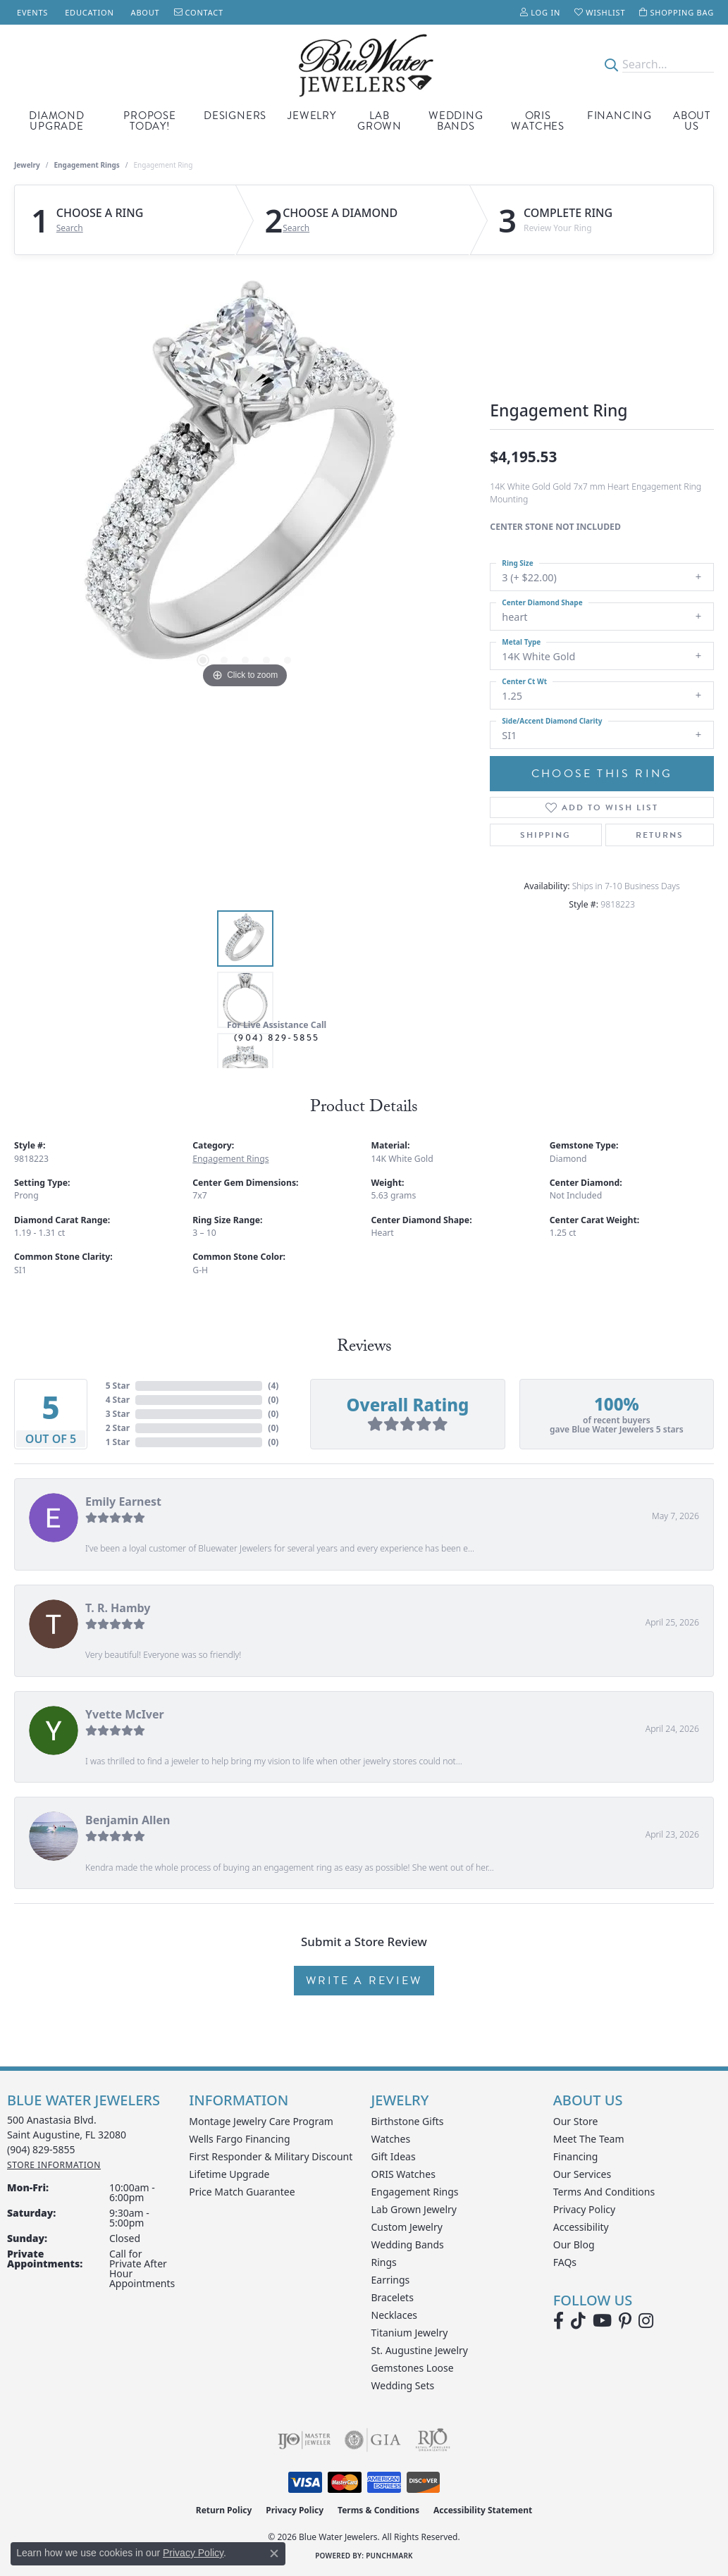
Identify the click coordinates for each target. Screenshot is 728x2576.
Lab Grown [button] (379, 121)
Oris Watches (537, 121)
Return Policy (224, 2510)
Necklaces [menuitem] (394, 2315)
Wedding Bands (455, 121)
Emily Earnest (123, 1501)
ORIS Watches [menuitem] (403, 2174)
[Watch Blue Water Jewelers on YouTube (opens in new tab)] (602, 2320)
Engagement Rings (87, 165)
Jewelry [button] (312, 115)
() (273, 1386)
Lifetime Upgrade (229, 2174)
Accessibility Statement (482, 2510)
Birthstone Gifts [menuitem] (407, 2121)
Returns (660, 835)
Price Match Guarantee (242, 2191)
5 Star (118, 1386)
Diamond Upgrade (57, 121)
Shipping (545, 835)
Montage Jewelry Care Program (261, 2121)
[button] (540, 12)
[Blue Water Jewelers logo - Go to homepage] (364, 64)
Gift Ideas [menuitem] (393, 2156)
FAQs (564, 2262)
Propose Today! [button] (149, 121)
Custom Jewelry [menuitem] (407, 2227)
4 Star (118, 1400)
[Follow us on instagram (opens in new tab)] (645, 2320)
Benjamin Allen (127, 1820)
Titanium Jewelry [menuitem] (409, 2332)
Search (69, 228)
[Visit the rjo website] (432, 2440)
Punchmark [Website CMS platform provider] (389, 2555)
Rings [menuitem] (384, 2262)
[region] (245, 480)
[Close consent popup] (274, 2553)
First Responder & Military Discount (270, 2156)
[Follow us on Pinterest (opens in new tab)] (625, 2320)
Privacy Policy (584, 2209)
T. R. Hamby (117, 1608)
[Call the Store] (41, 2149)
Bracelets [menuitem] (392, 2297)
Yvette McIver (124, 1714)
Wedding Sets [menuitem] (403, 2385)
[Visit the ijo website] (304, 2440)
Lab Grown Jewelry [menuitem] (414, 2209)
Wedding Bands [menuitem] (407, 2244)
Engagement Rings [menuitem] (415, 2191)
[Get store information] (54, 2165)
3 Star (118, 1414)
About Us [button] (691, 121)
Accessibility (581, 2227)
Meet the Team (588, 2138)
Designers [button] (235, 115)
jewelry (27, 165)
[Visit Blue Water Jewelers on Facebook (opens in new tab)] (558, 2320)
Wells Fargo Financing (239, 2138)
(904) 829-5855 (277, 1037)
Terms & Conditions (378, 2510)
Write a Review (363, 1980)
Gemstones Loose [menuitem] (412, 2367)
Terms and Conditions (604, 2191)
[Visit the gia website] (373, 2440)
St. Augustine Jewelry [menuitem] (419, 2350)
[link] (31, 12)
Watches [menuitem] (391, 2138)
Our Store (575, 2121)
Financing (619, 115)
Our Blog (574, 2244)
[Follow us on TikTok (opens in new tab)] (578, 2320)
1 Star (118, 1442)
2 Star (118, 1428)
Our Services (582, 2174)
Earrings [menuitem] (390, 2279)
